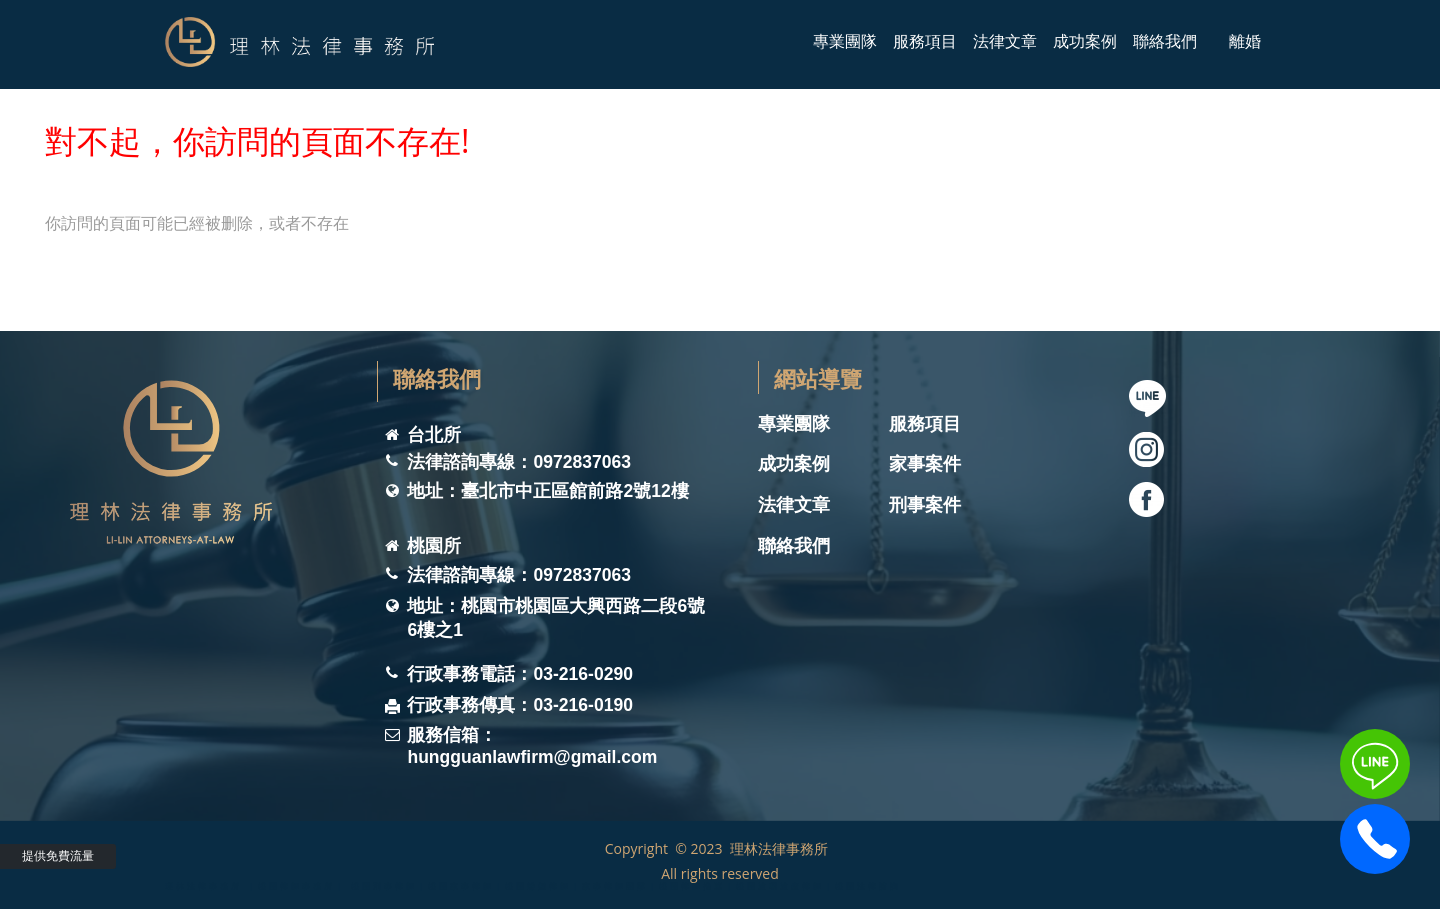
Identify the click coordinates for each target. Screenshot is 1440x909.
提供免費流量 (58, 855)
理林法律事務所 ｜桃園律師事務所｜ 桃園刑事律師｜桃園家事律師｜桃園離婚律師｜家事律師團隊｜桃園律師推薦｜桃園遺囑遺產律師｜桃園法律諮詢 (533, 882)
